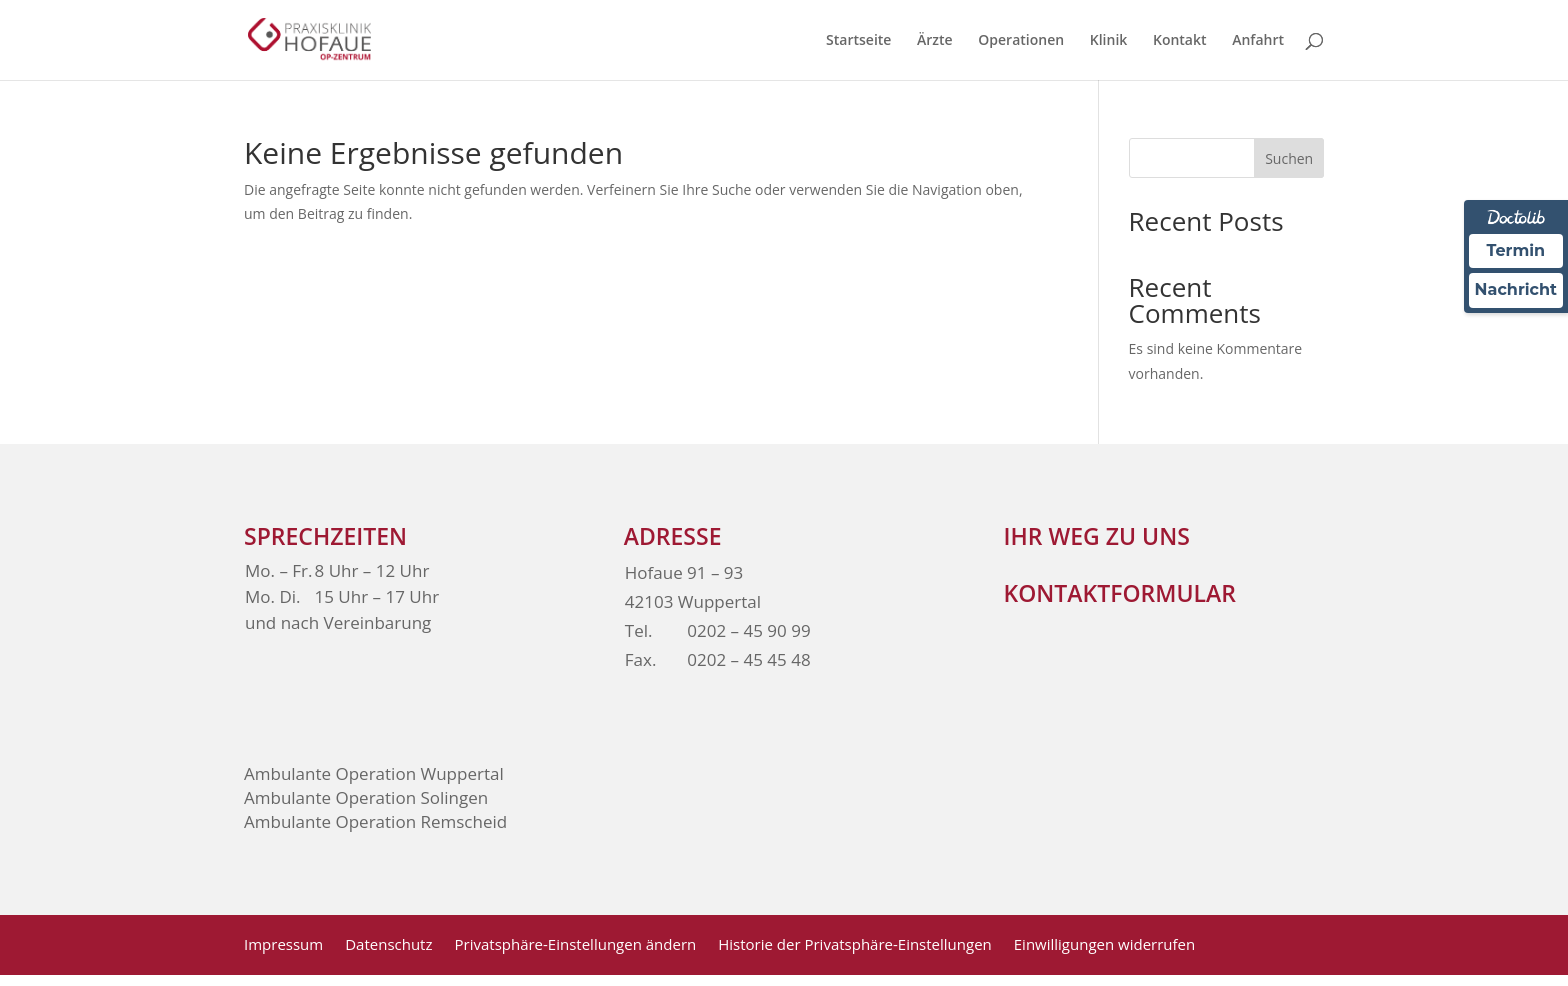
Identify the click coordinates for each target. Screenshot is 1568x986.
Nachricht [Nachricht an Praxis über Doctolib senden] (1516, 289)
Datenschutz (388, 945)
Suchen (1289, 158)
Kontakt (1180, 41)
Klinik (1109, 41)
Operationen (1021, 41)
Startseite (858, 41)
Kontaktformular (1120, 593)
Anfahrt (1258, 41)
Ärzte (935, 41)
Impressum (283, 945)
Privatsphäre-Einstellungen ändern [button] (576, 945)
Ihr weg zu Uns (1097, 536)
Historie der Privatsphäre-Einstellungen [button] (855, 945)
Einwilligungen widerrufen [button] (1104, 945)
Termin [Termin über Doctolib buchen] (1516, 250)
